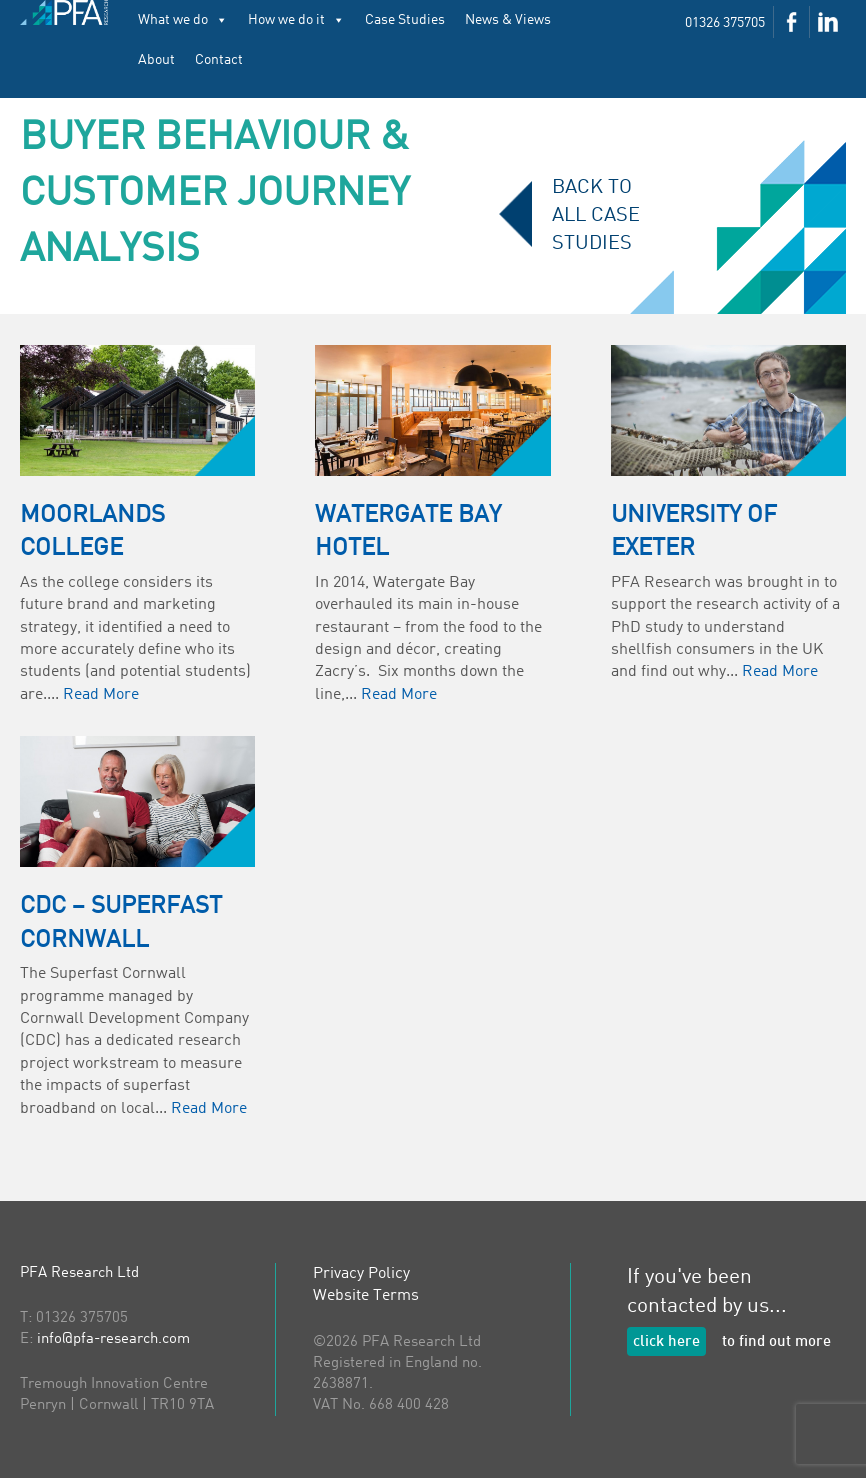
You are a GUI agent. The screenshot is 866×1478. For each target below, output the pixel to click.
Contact (219, 60)
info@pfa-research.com (113, 1339)
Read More (101, 695)
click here (666, 1342)
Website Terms (366, 1296)
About (156, 60)
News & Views (508, 20)
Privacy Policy (361, 1274)
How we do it (296, 20)
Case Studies (405, 20)
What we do (183, 20)
